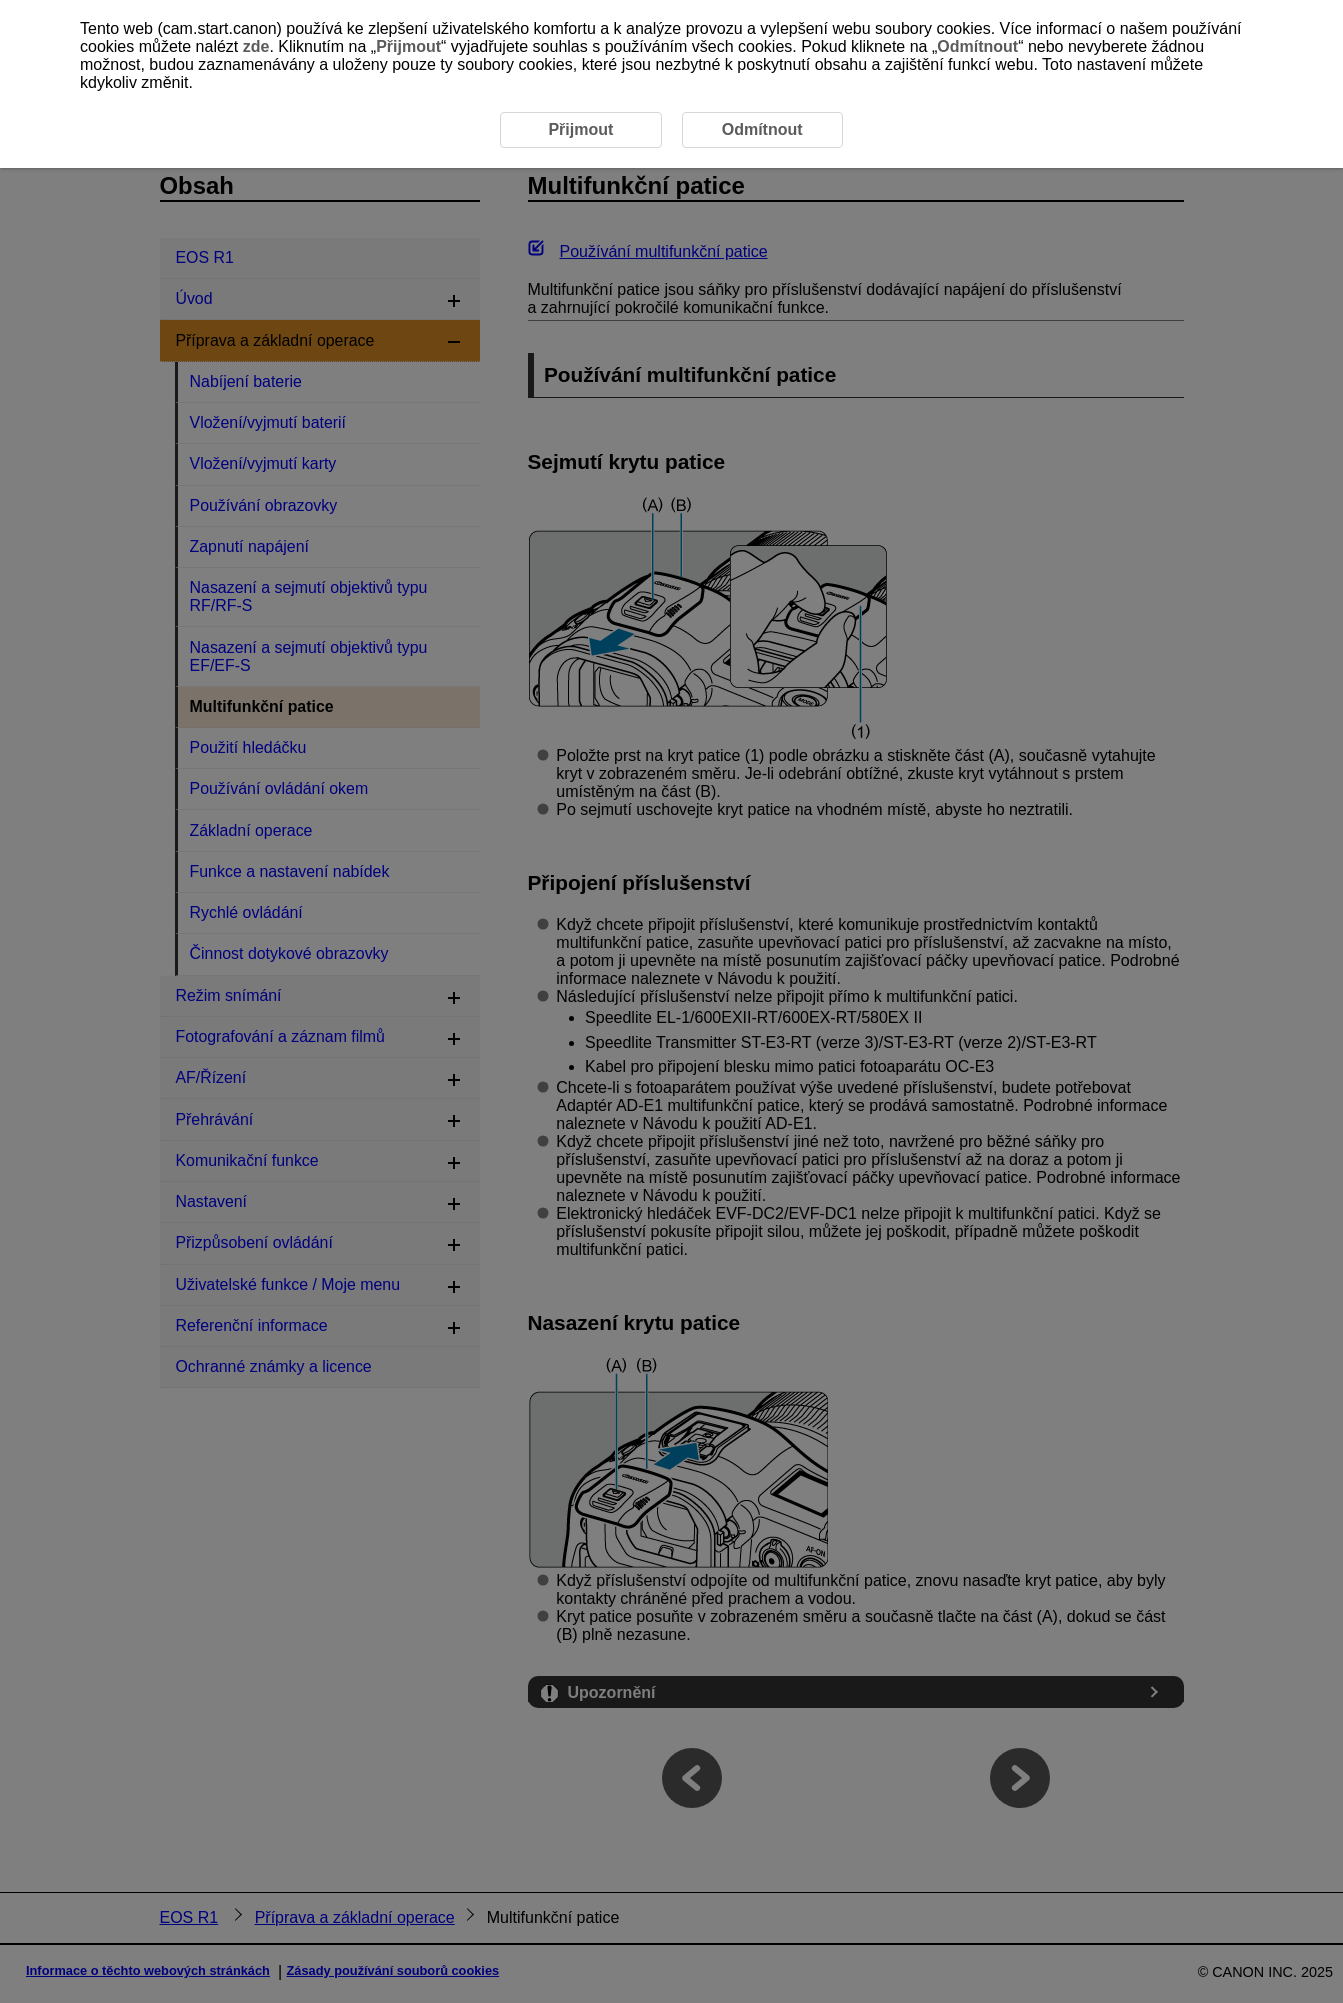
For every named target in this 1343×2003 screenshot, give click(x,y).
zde (256, 46)
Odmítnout (977, 46)
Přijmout (408, 46)
